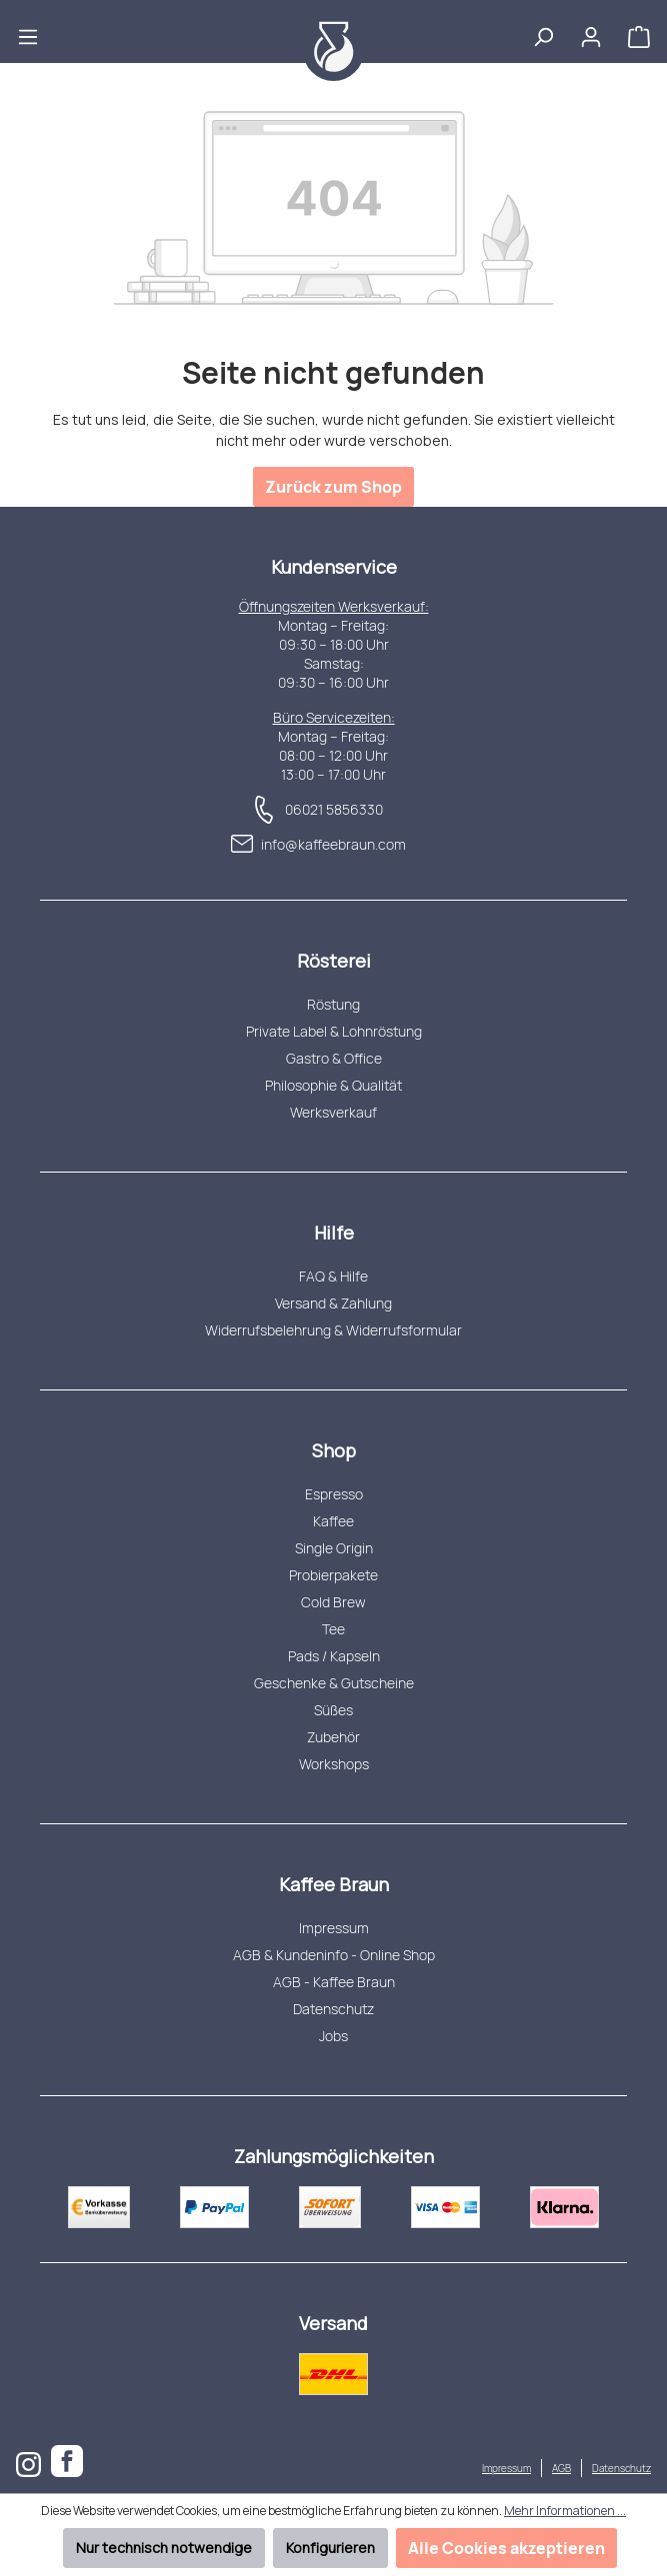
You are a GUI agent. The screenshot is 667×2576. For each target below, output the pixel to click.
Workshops (334, 1763)
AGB (561, 2468)
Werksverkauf (333, 1112)
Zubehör (333, 1736)
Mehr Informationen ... (565, 2510)
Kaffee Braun (334, 1884)
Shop (334, 1450)
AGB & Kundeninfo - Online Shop (334, 1954)
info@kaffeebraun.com (333, 844)
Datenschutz (333, 2008)
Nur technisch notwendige (164, 2547)
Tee (333, 1628)
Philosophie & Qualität (333, 1085)
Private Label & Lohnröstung (334, 1031)
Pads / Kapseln (334, 1655)
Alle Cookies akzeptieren (506, 2548)
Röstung (333, 1004)
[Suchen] (543, 31)
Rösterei (334, 961)
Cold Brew (333, 1601)
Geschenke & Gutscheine (334, 1682)
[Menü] (28, 31)
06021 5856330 (334, 809)
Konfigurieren (330, 2547)
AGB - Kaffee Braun (334, 1981)
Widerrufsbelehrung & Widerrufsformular (333, 1329)
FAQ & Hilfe (333, 1276)
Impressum (334, 1927)
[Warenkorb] (639, 31)
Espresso (334, 1493)
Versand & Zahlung (333, 1302)
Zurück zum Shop (333, 487)
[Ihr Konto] (591, 31)
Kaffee (333, 1520)
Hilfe (334, 1233)
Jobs (333, 2035)
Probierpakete (333, 1574)
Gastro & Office (334, 1058)
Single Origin (334, 1547)
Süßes (333, 1709)
